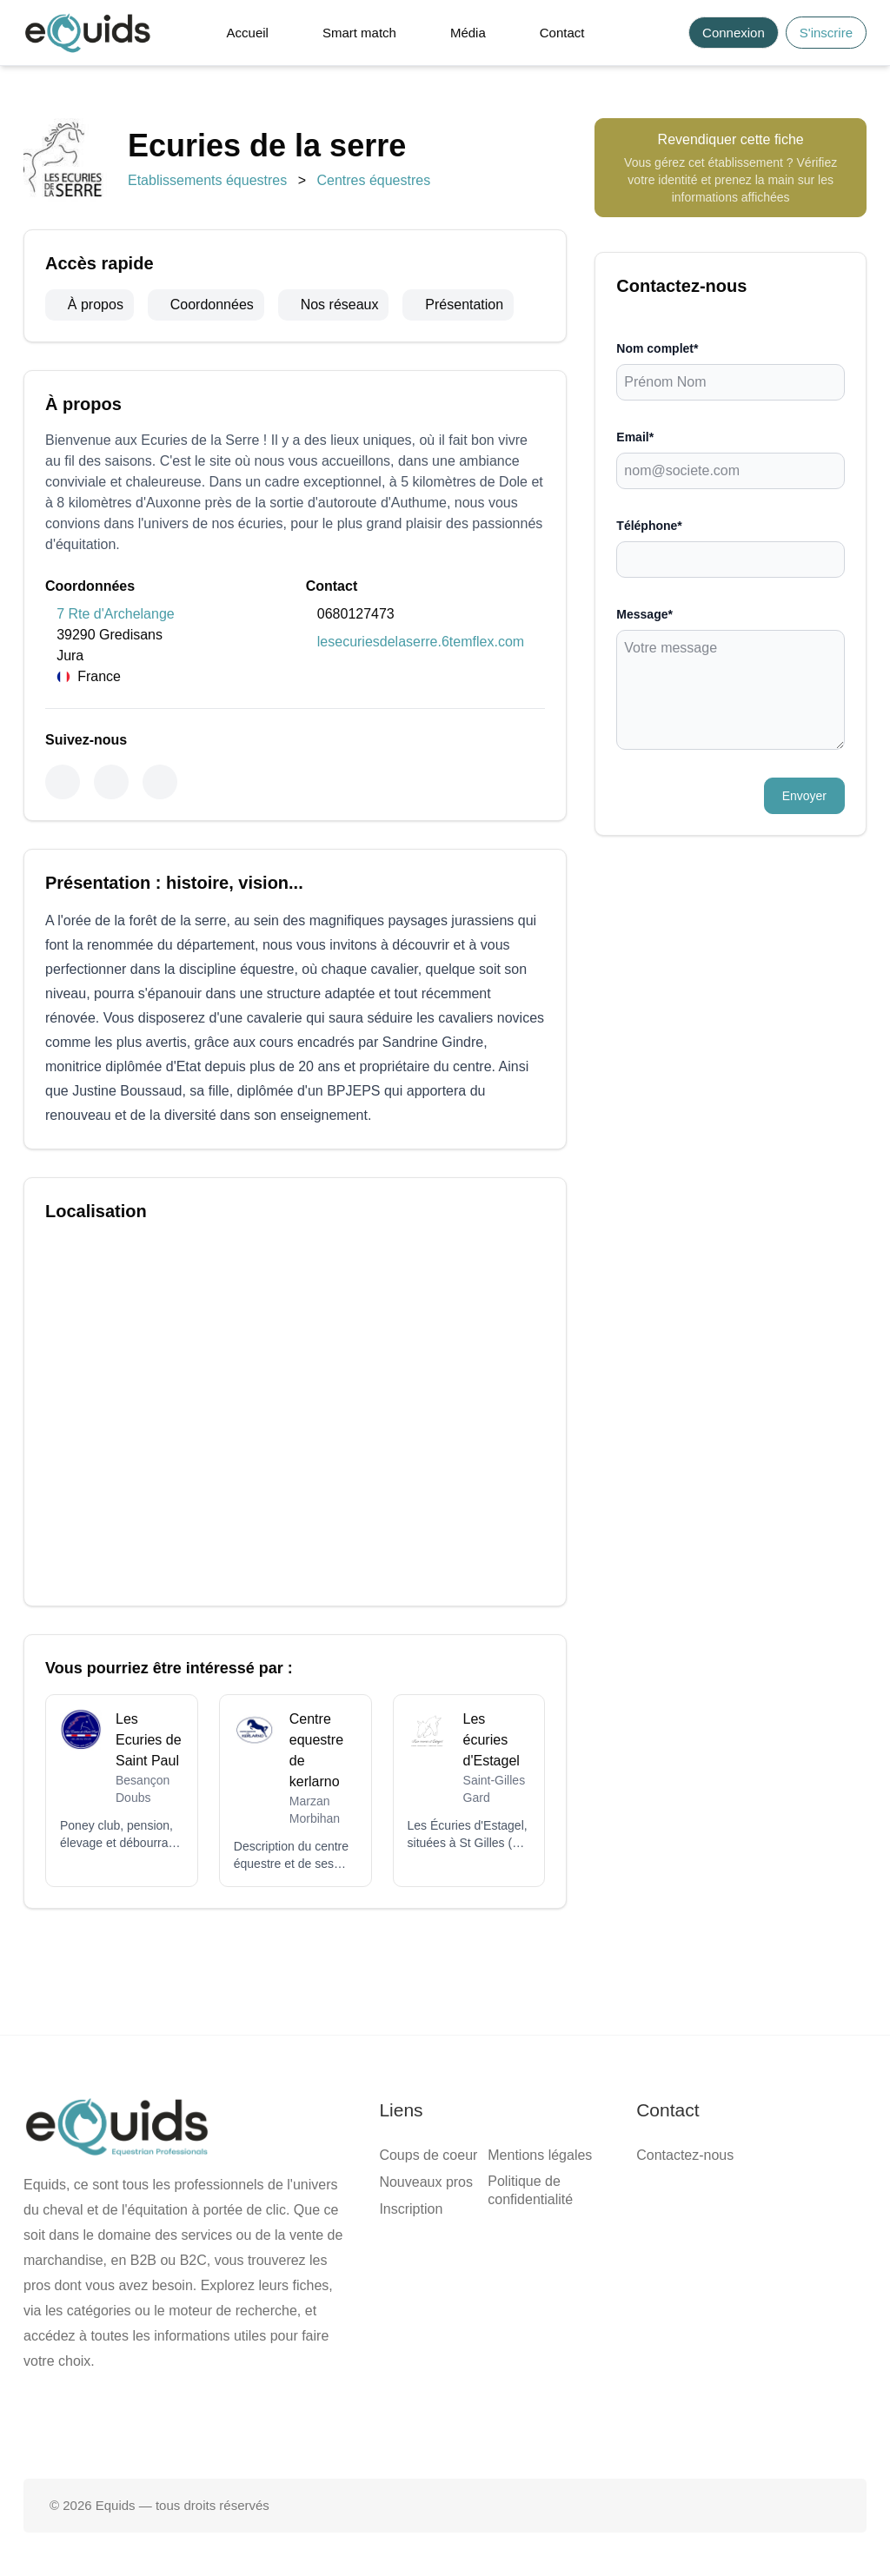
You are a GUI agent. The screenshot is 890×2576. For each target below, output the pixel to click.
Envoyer (804, 796)
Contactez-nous (685, 2155)
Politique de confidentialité (530, 2190)
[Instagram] (111, 782)
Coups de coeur (428, 2155)
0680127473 (356, 613)
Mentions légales (540, 2155)
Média (468, 32)
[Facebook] (62, 782)
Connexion (733, 32)
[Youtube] (160, 782)
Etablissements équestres (207, 180)
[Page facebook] (389, 2423)
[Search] (665, 33)
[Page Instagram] (500, 2423)
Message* (644, 614)
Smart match (359, 32)
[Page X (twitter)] (445, 2423)
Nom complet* (657, 348)
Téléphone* (648, 526)
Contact (562, 32)
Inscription (410, 2209)
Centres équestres (373, 180)
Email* (635, 437)
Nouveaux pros (426, 2182)
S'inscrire (826, 32)
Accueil (248, 32)
